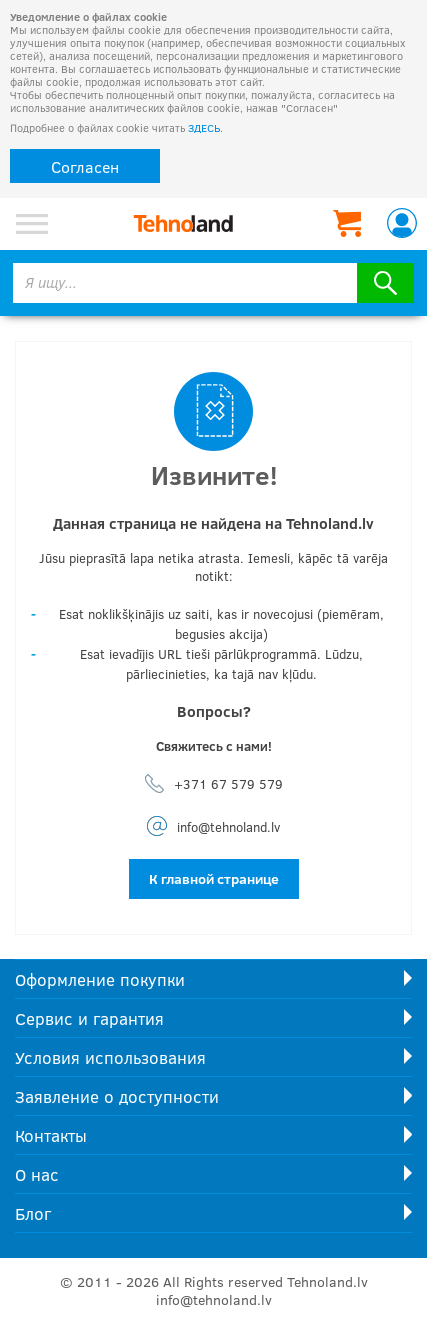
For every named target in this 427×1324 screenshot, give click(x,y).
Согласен (85, 166)
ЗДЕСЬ (204, 127)
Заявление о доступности (117, 1096)
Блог (33, 1213)
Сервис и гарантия (89, 1018)
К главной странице (214, 878)
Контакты (51, 1135)
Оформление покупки (100, 979)
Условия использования (110, 1057)
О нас (37, 1174)
